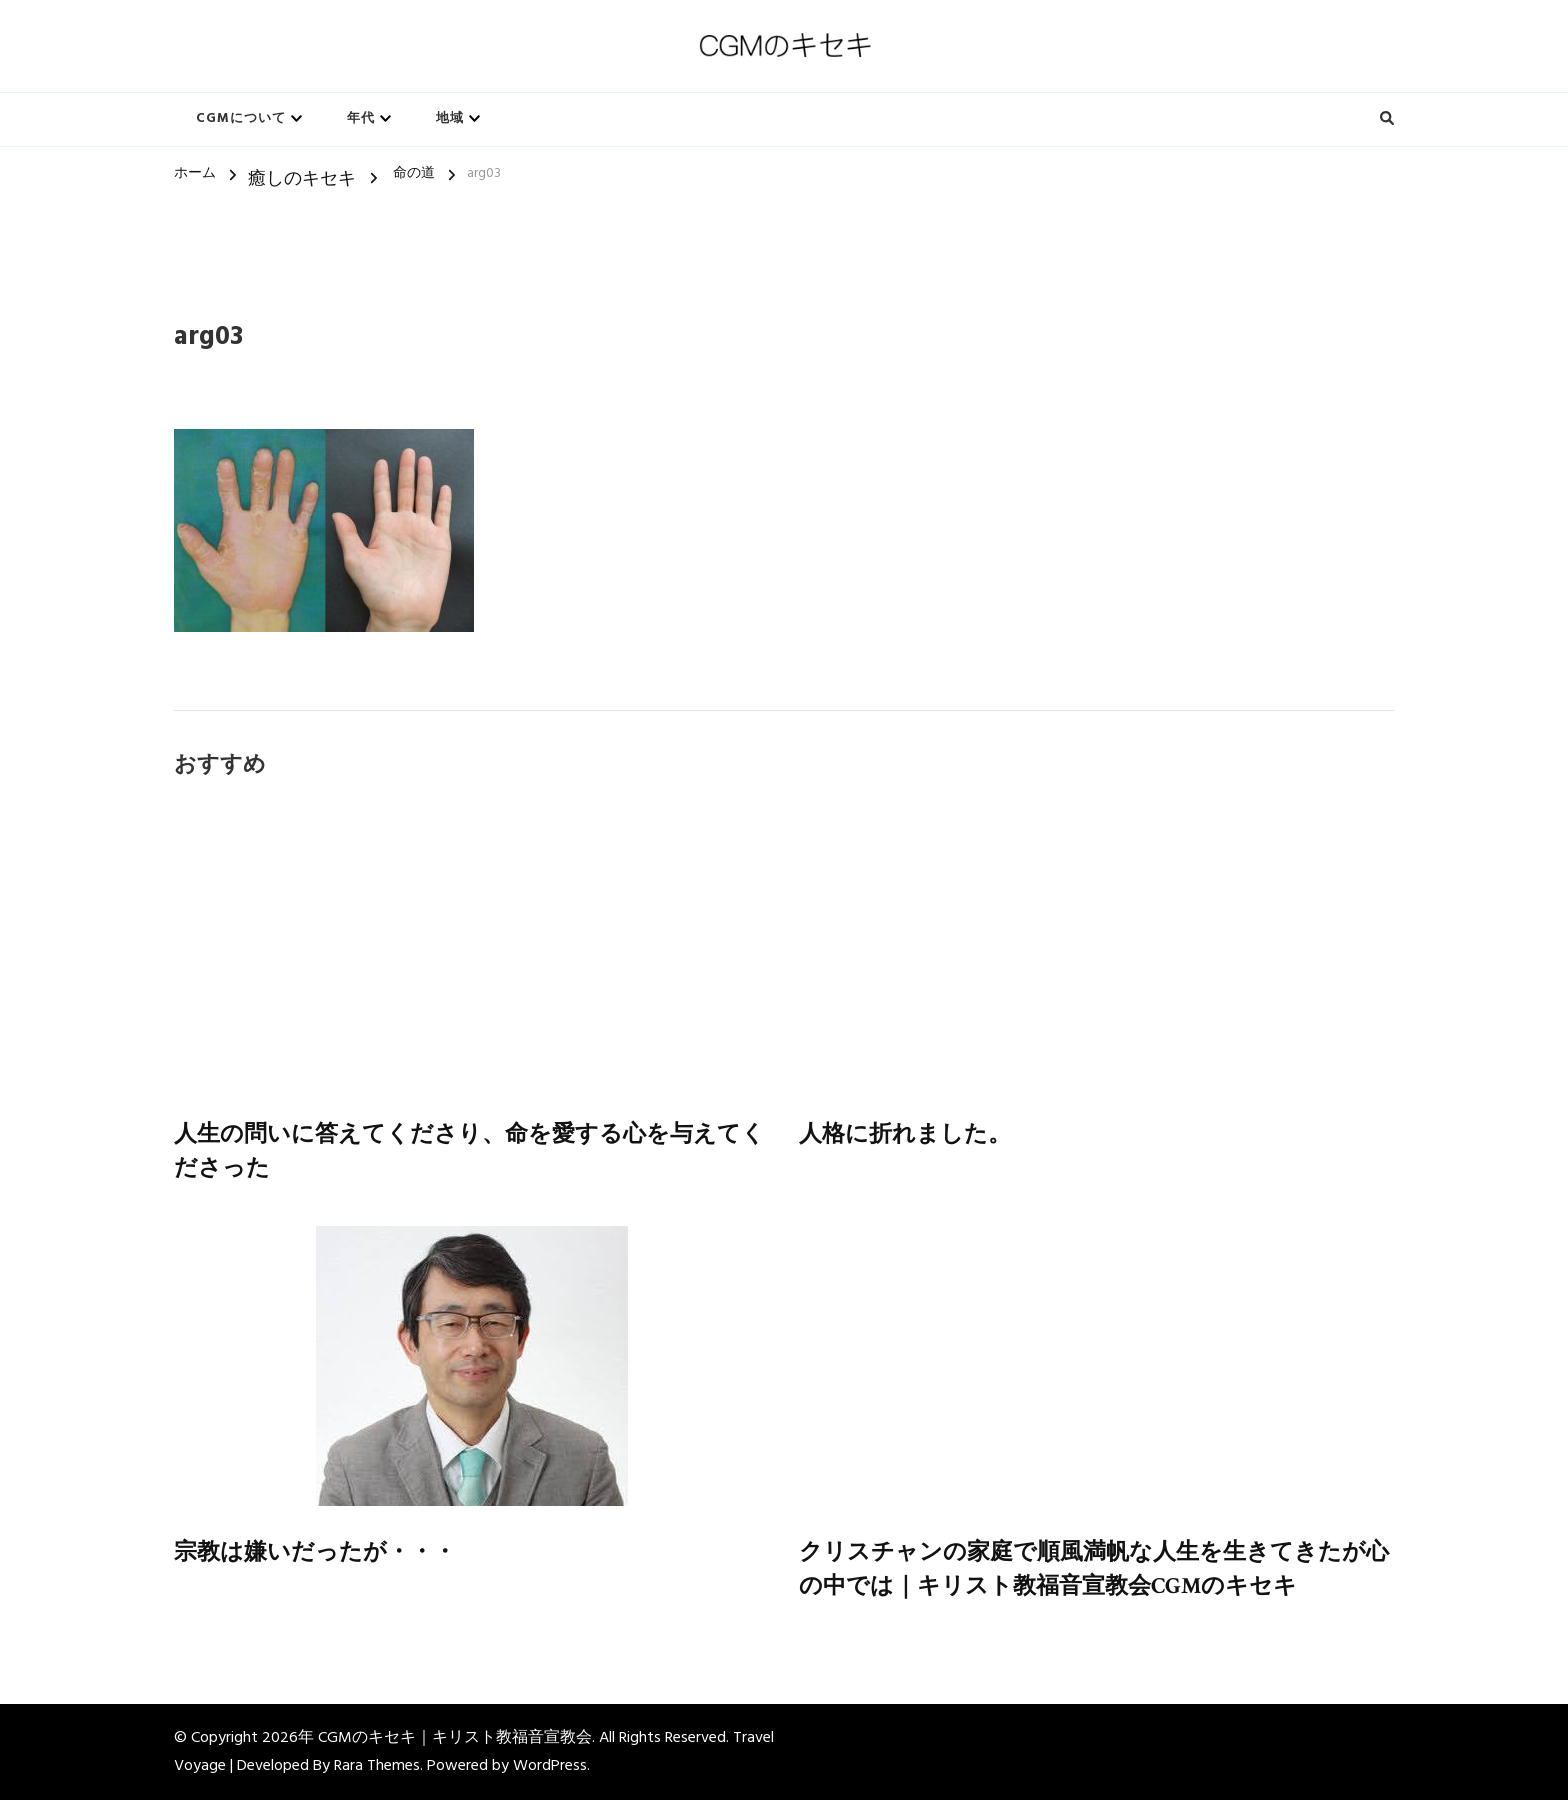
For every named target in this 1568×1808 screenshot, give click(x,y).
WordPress (550, 1774)
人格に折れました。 (909, 1135)
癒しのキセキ (302, 179)
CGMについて (241, 118)
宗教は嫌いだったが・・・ (321, 1557)
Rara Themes (377, 1774)
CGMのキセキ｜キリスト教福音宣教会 (455, 1746)
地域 (450, 118)
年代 (361, 118)
